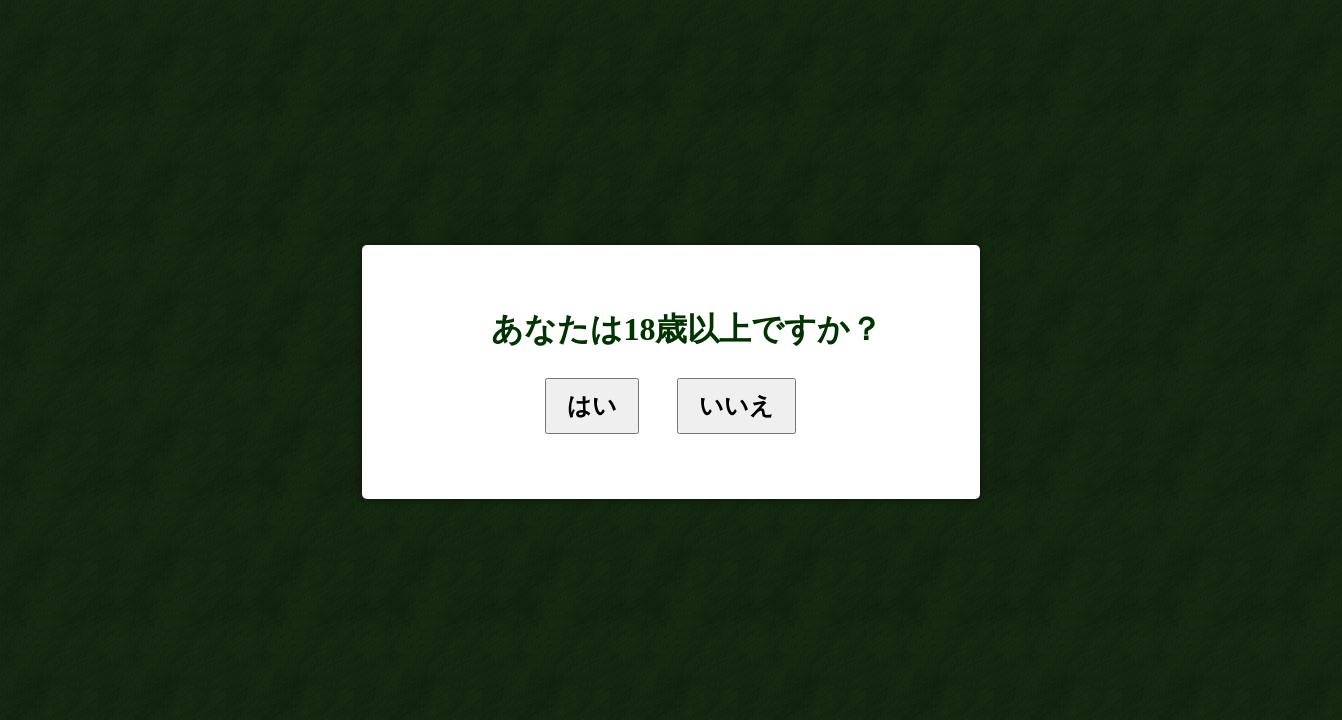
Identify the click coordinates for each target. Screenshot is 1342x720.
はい (592, 405)
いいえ (736, 405)
